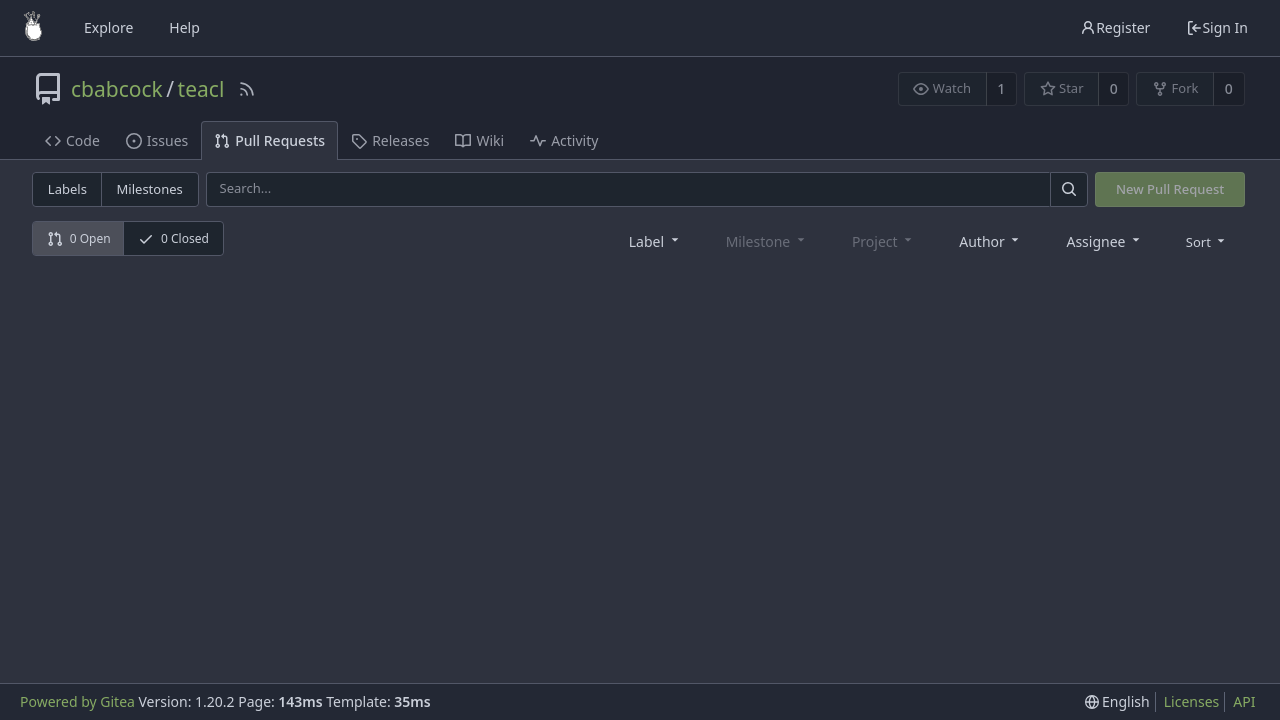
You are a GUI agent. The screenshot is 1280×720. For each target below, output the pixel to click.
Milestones (150, 189)
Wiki (479, 140)
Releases (390, 140)
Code (72, 140)
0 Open (79, 238)
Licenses (1192, 701)
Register (1115, 27)
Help (184, 27)
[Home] (33, 28)
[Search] (1069, 189)
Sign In (1217, 27)
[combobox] (655, 240)
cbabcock (117, 89)
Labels (67, 189)
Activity (564, 140)
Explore (108, 27)
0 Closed (173, 238)
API (1244, 701)
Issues (157, 140)
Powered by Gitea (77, 701)
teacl (201, 89)
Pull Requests (269, 140)
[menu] (1207, 241)
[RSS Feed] (247, 89)
